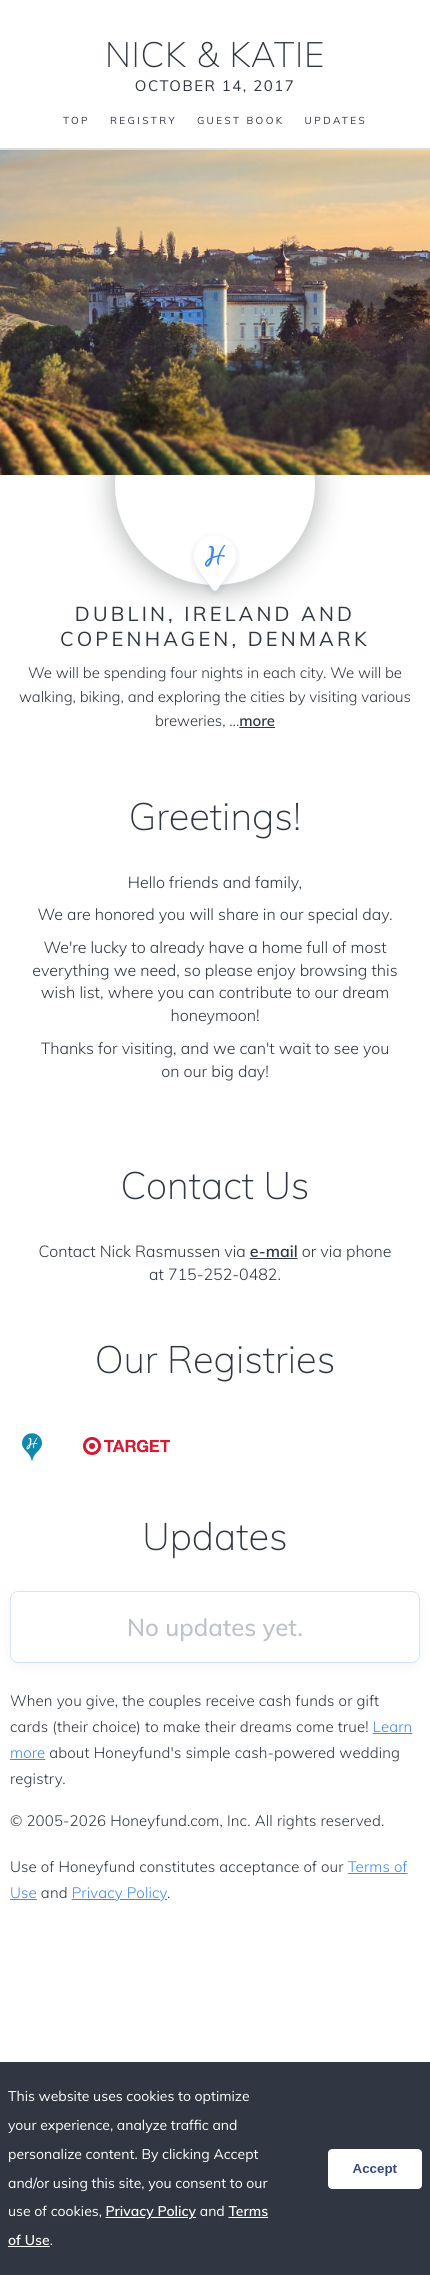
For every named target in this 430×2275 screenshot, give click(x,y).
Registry (143, 121)
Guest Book (241, 121)
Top (76, 121)
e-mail (274, 1251)
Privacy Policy (119, 1892)
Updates (336, 121)
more (257, 720)
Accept (375, 2168)
